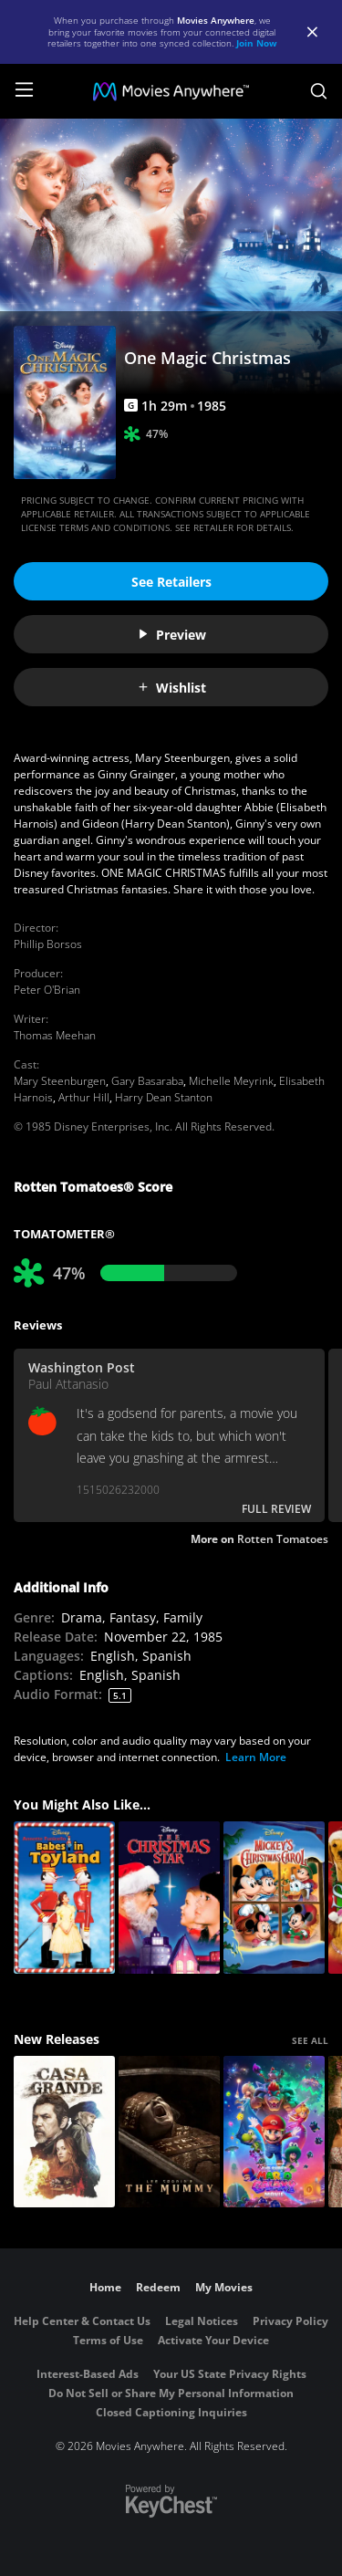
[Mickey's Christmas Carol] (274, 1897)
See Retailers (171, 581)
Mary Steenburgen (60, 1081)
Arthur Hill (83, 1097)
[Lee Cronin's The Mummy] (169, 2132)
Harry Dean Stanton (163, 1097)
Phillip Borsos (48, 944)
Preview (171, 634)
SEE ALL (310, 2040)
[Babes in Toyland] (64, 1897)
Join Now (256, 43)
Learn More (255, 1757)
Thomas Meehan (55, 1035)
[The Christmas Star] (169, 1897)
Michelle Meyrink (231, 1081)
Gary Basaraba (147, 1081)
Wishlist (171, 687)
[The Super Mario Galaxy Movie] (274, 2132)
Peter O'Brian (47, 989)
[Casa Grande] (64, 2132)
